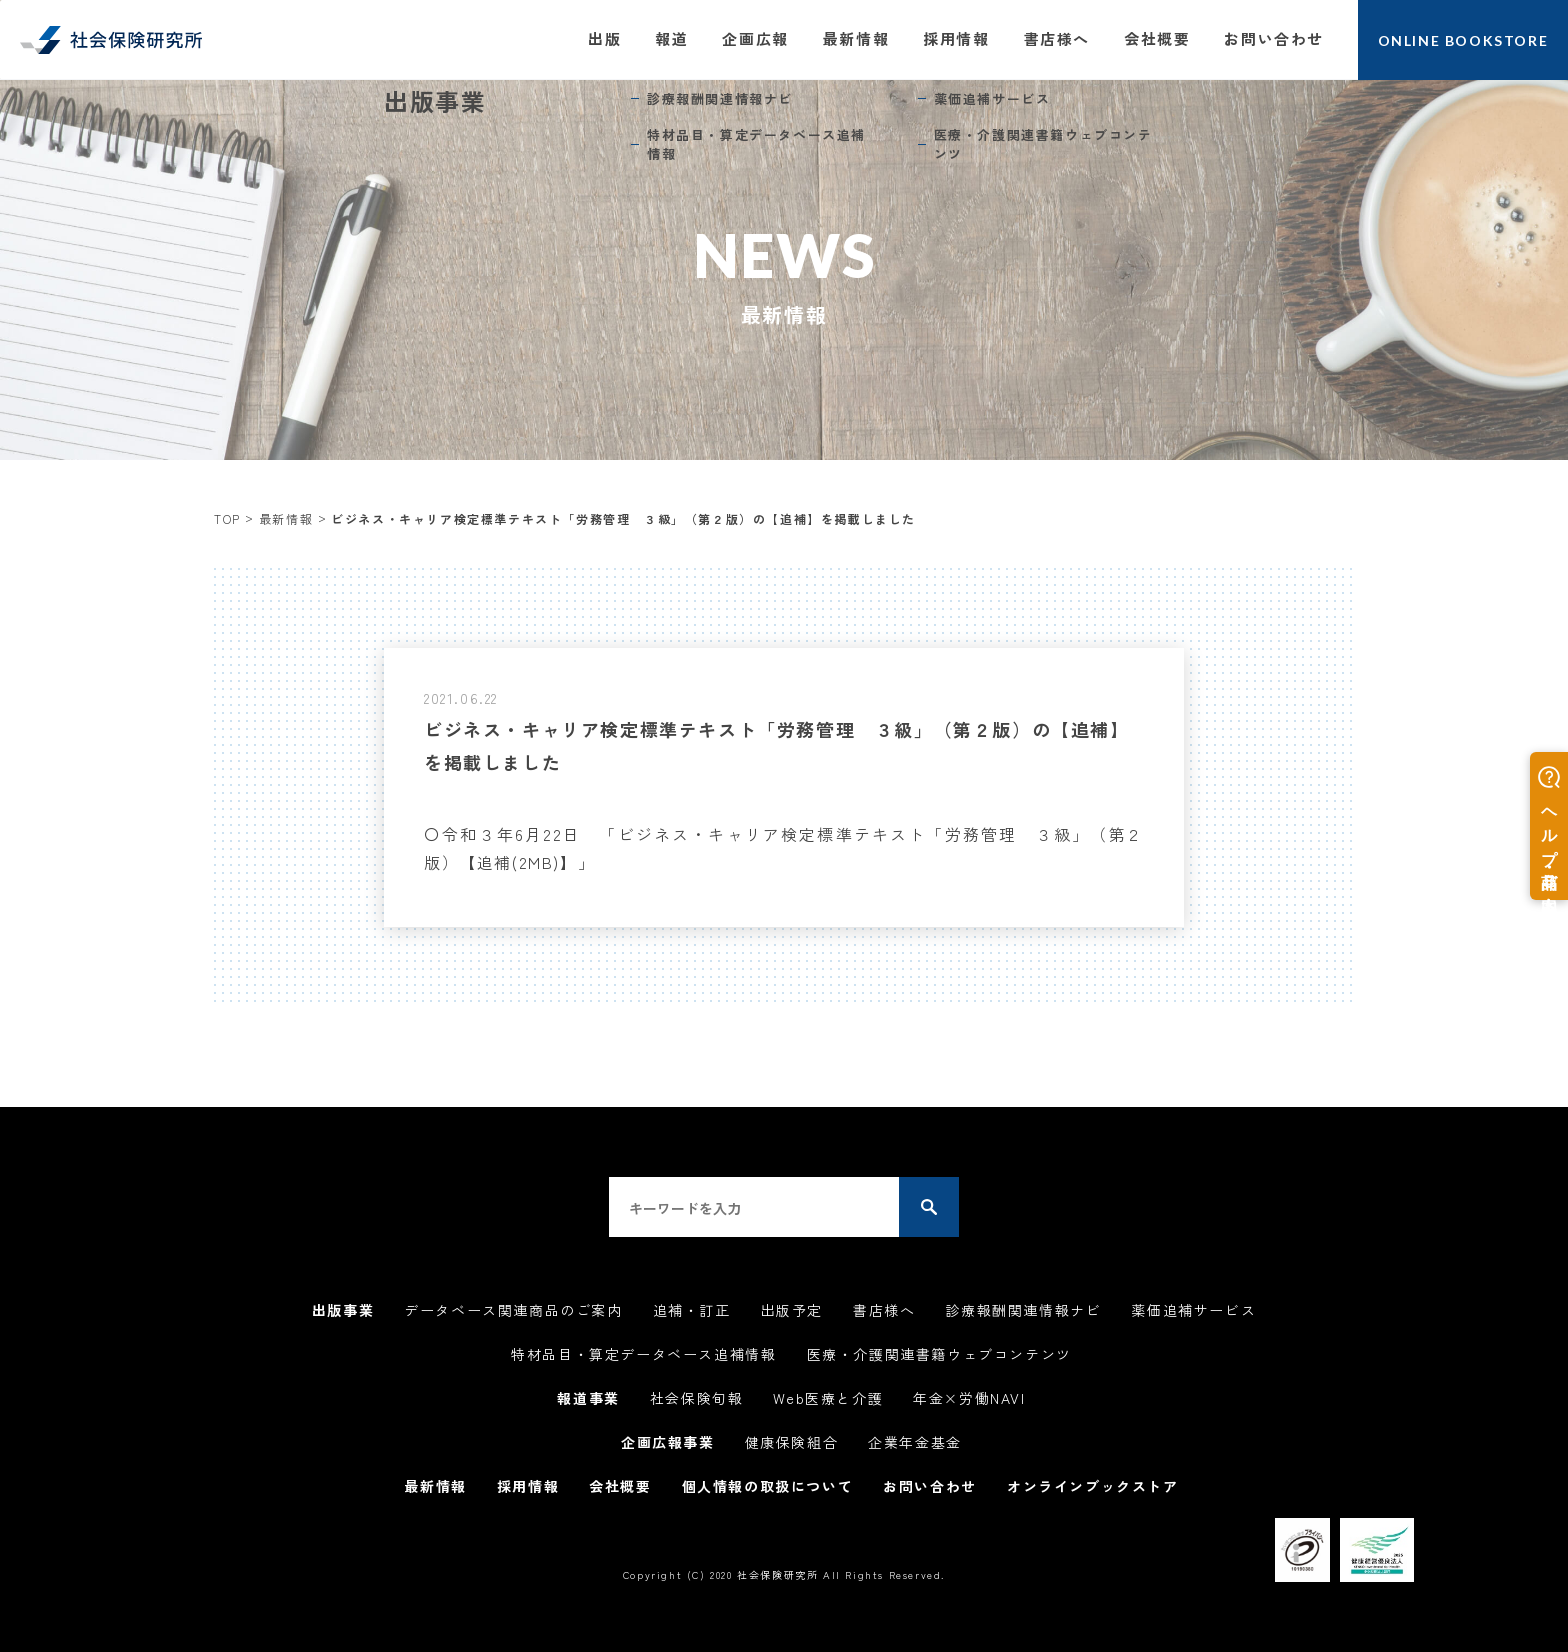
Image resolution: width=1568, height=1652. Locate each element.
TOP (227, 518)
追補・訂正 (692, 1310)
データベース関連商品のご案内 (513, 1310)
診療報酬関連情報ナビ (1023, 1310)
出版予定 (792, 1310)
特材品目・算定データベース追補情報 (643, 1354)
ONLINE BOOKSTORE (1463, 40)
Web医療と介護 (828, 1398)
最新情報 (856, 38)
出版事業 (343, 1310)
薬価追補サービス (1193, 1310)
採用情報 (956, 38)
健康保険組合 (792, 1442)
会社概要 (1157, 38)
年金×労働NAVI (969, 1398)
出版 (604, 38)
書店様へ (1057, 38)
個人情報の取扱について (768, 1486)
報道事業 (588, 1398)
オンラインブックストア (1093, 1486)
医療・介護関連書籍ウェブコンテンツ (939, 1354)
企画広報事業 (668, 1442)
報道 (671, 38)
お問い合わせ (1274, 38)
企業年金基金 (915, 1442)
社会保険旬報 (697, 1398)
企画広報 (755, 38)
